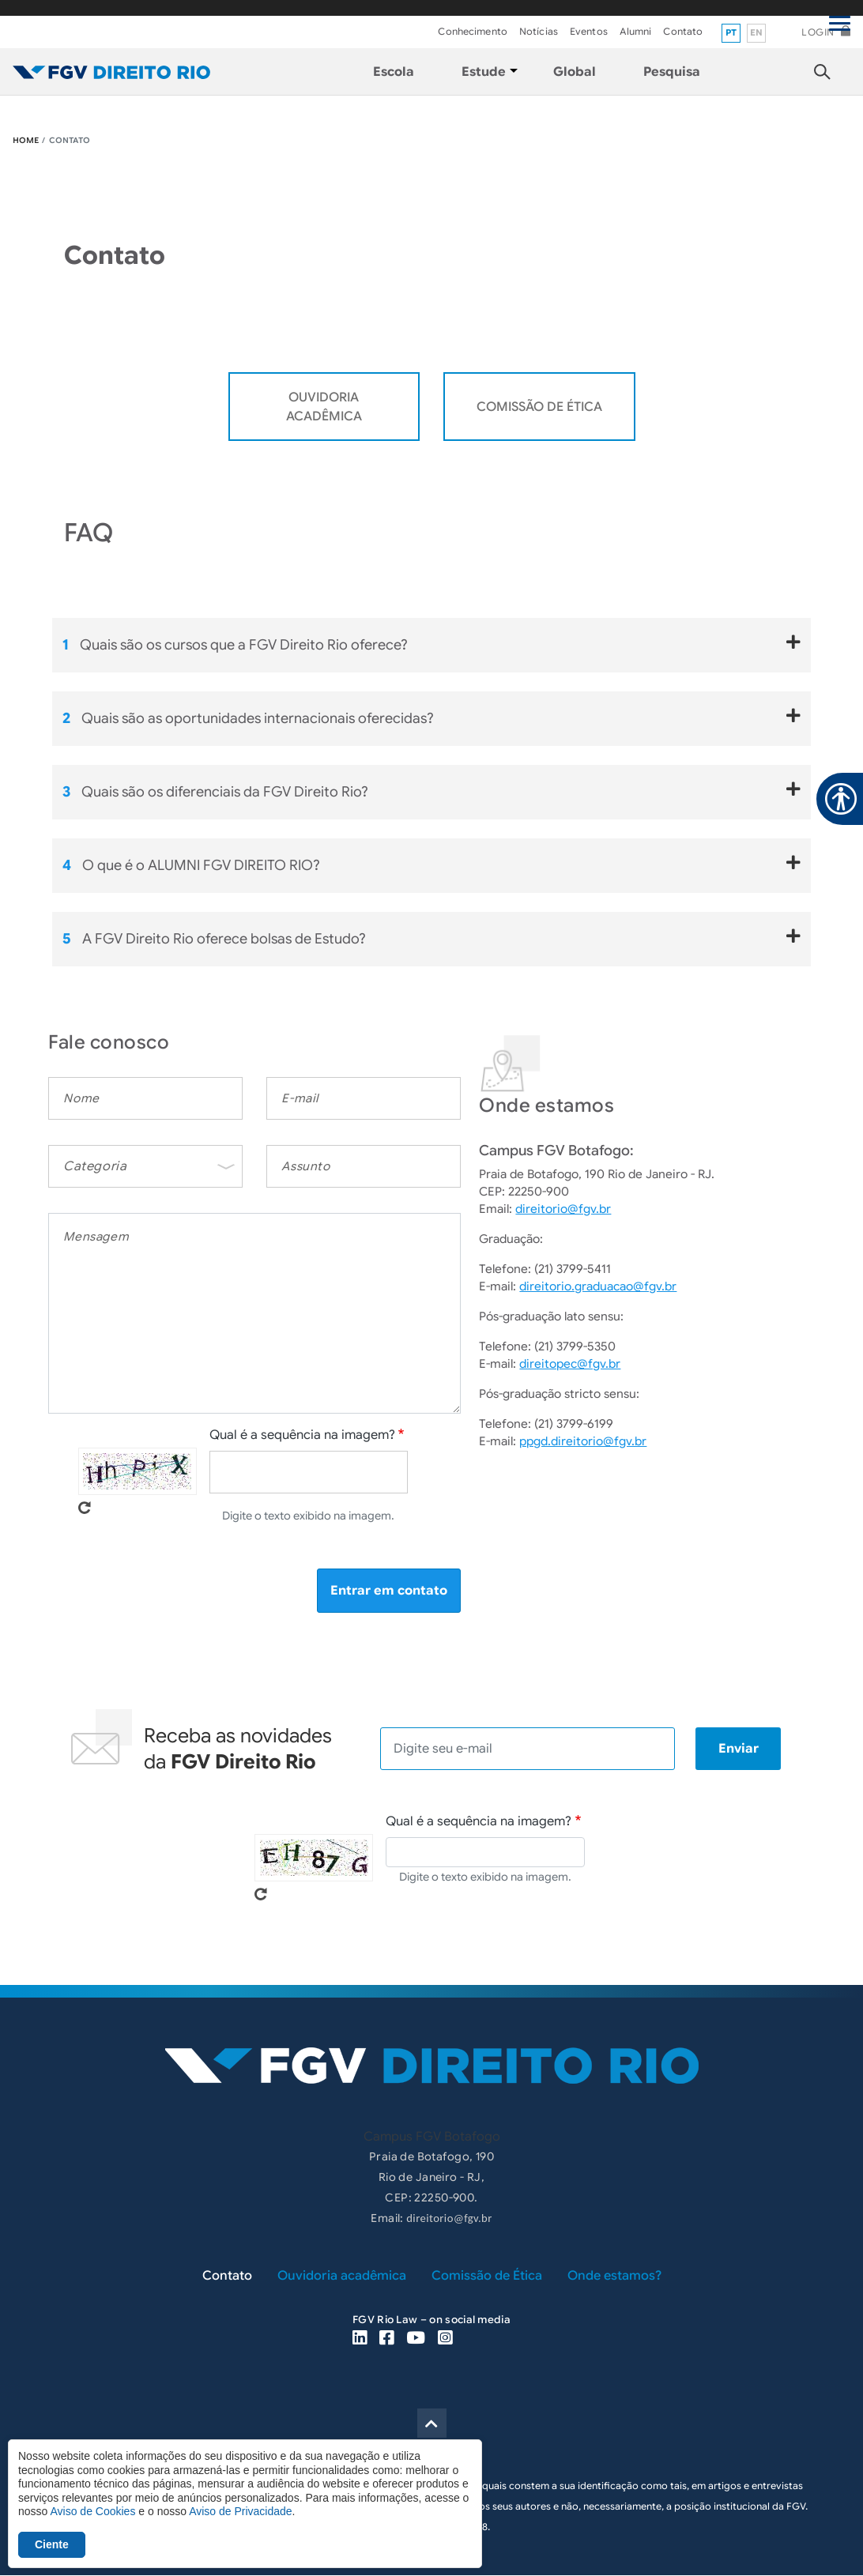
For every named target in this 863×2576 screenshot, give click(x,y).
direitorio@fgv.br (563, 1209)
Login (818, 32)
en (756, 32)
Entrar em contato (388, 1591)
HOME (26, 140)
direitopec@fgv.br (569, 1364)
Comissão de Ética (539, 407)
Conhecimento (472, 31)
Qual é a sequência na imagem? (302, 1435)
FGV (429, 8)
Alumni (636, 31)
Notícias (538, 31)
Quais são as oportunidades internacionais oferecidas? (431, 717)
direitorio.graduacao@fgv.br (597, 1286)
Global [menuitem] (574, 72)
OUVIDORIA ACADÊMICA (324, 407)
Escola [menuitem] (393, 72)
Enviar (738, 1749)
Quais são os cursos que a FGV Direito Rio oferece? (431, 644)
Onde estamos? (614, 2276)
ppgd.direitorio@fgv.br (582, 1441)
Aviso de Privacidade (240, 2511)
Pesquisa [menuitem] (671, 72)
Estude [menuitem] (484, 72)
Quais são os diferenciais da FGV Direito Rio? (431, 790)
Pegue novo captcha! (84, 1507)
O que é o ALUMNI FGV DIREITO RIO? (431, 864)
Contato (683, 31)
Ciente (52, 2544)
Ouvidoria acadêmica (341, 2276)
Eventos (589, 31)
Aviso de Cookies (92, 2511)
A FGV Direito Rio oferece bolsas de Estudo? (431, 937)
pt (731, 32)
